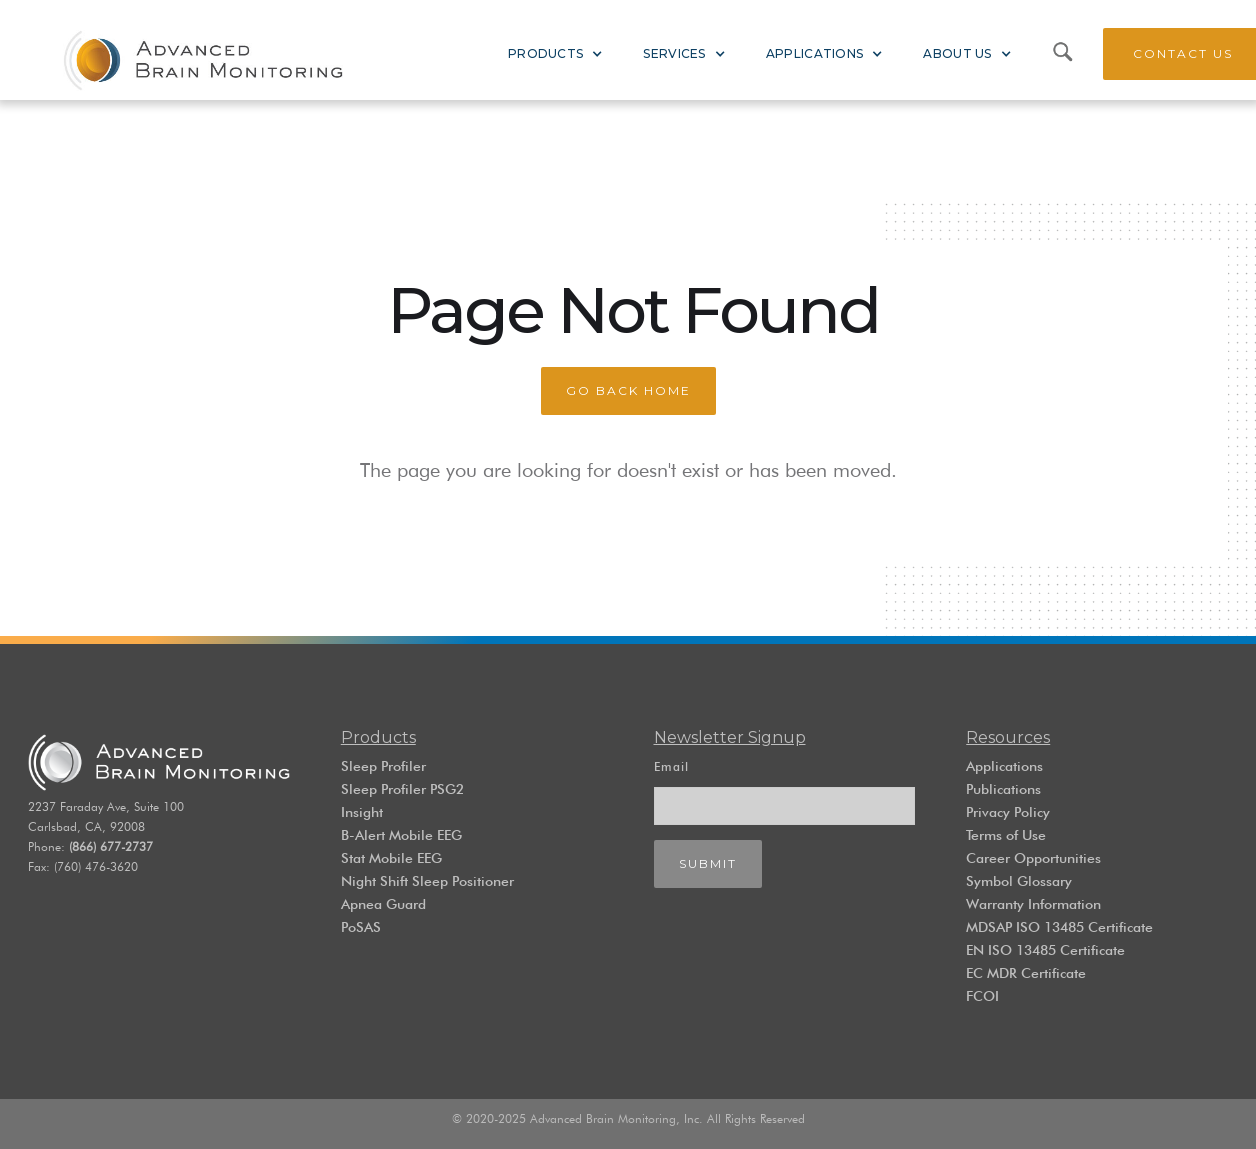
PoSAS (361, 927)
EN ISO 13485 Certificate (1045, 950)
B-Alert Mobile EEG (401, 835)
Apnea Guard (383, 904)
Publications (1003, 789)
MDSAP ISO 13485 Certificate (1059, 927)
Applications (1004, 766)
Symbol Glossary (1019, 881)
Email (671, 766)
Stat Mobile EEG (391, 858)
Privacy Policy (1008, 812)
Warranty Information (1033, 904)
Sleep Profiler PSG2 (402, 789)
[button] (555, 54)
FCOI (982, 996)
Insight (362, 812)
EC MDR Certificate (1026, 973)
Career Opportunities (1033, 858)
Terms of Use (1006, 835)
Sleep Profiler (383, 766)
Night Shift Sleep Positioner (427, 881)
